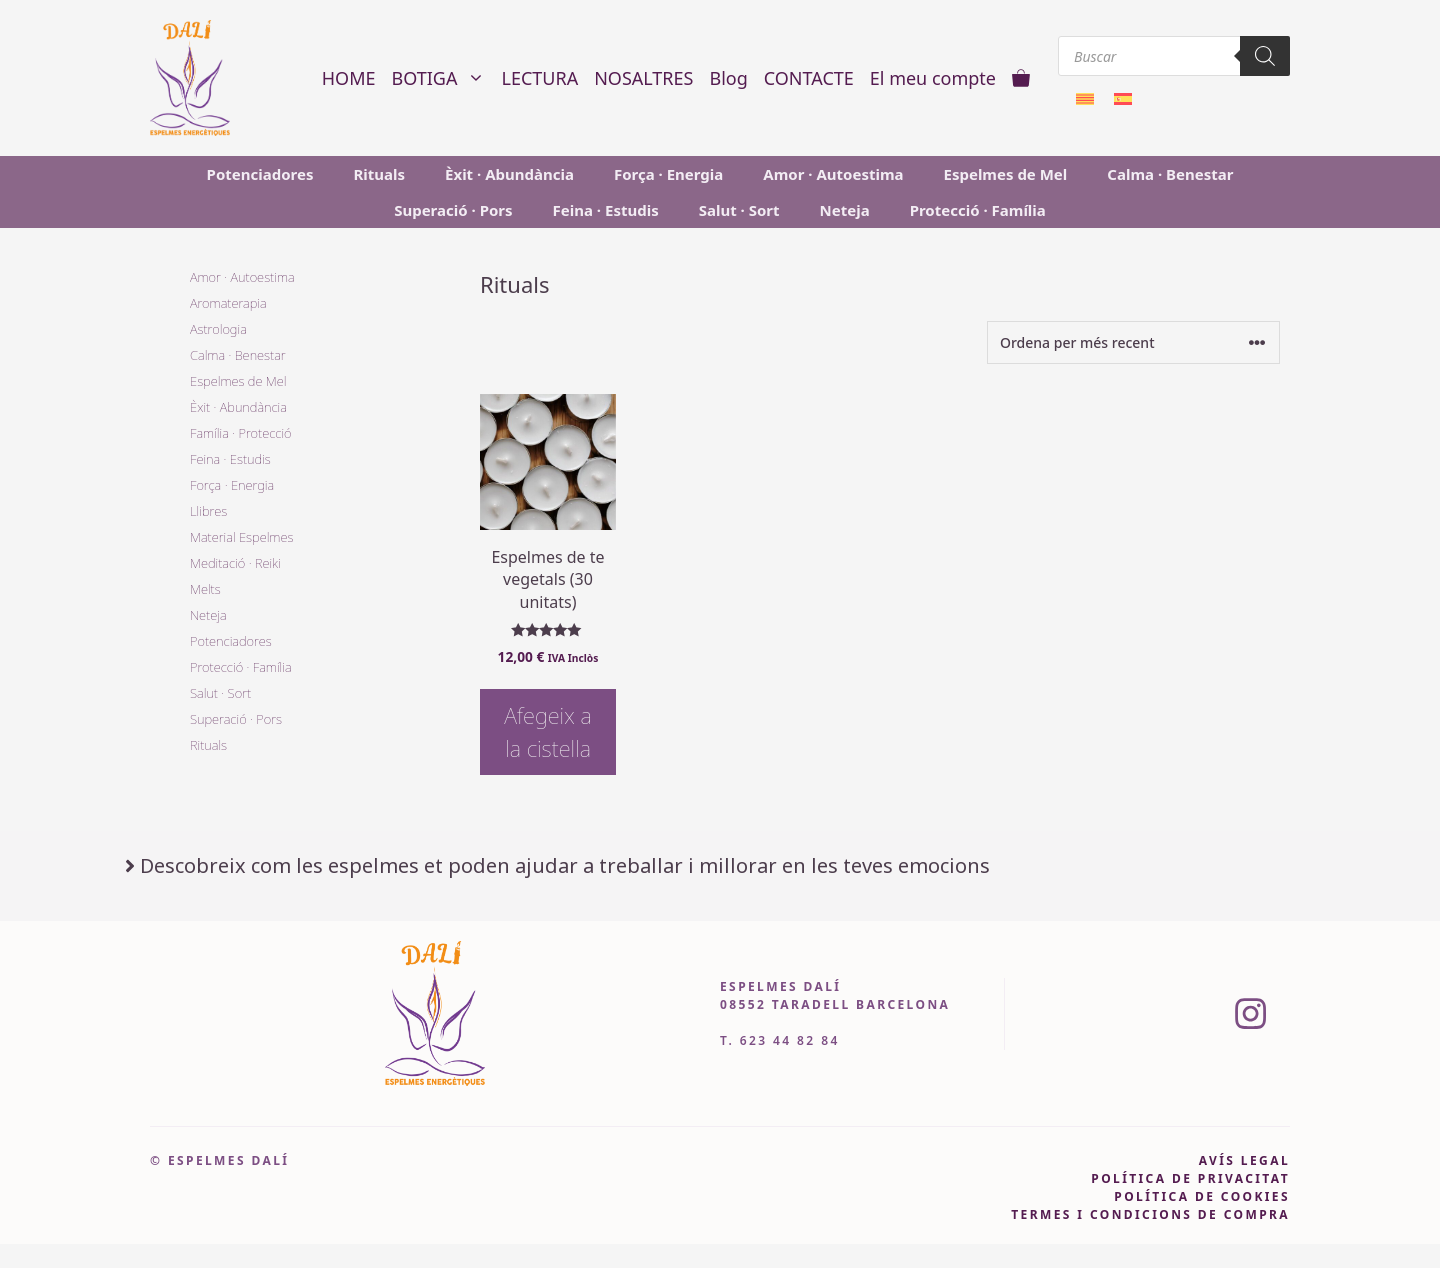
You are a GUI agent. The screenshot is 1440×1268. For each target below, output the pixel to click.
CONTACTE (809, 78)
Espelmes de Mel (1006, 174)
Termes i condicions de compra (1150, 1214)
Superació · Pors (453, 210)
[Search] (1265, 56)
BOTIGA (443, 78)
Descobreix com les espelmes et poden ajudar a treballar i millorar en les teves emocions (565, 865)
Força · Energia (668, 174)
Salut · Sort (739, 210)
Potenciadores (260, 174)
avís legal (1244, 1160)
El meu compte (933, 78)
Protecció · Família (978, 210)
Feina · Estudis (606, 210)
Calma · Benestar (1170, 174)
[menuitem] (1085, 97)
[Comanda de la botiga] (1133, 342)
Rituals (379, 174)
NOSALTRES (643, 78)
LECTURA (539, 78)
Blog (728, 78)
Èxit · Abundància (509, 174)
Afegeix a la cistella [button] (547, 731)
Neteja (845, 210)
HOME (349, 78)
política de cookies (1202, 1196)
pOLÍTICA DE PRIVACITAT (1190, 1178)
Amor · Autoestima (833, 174)
